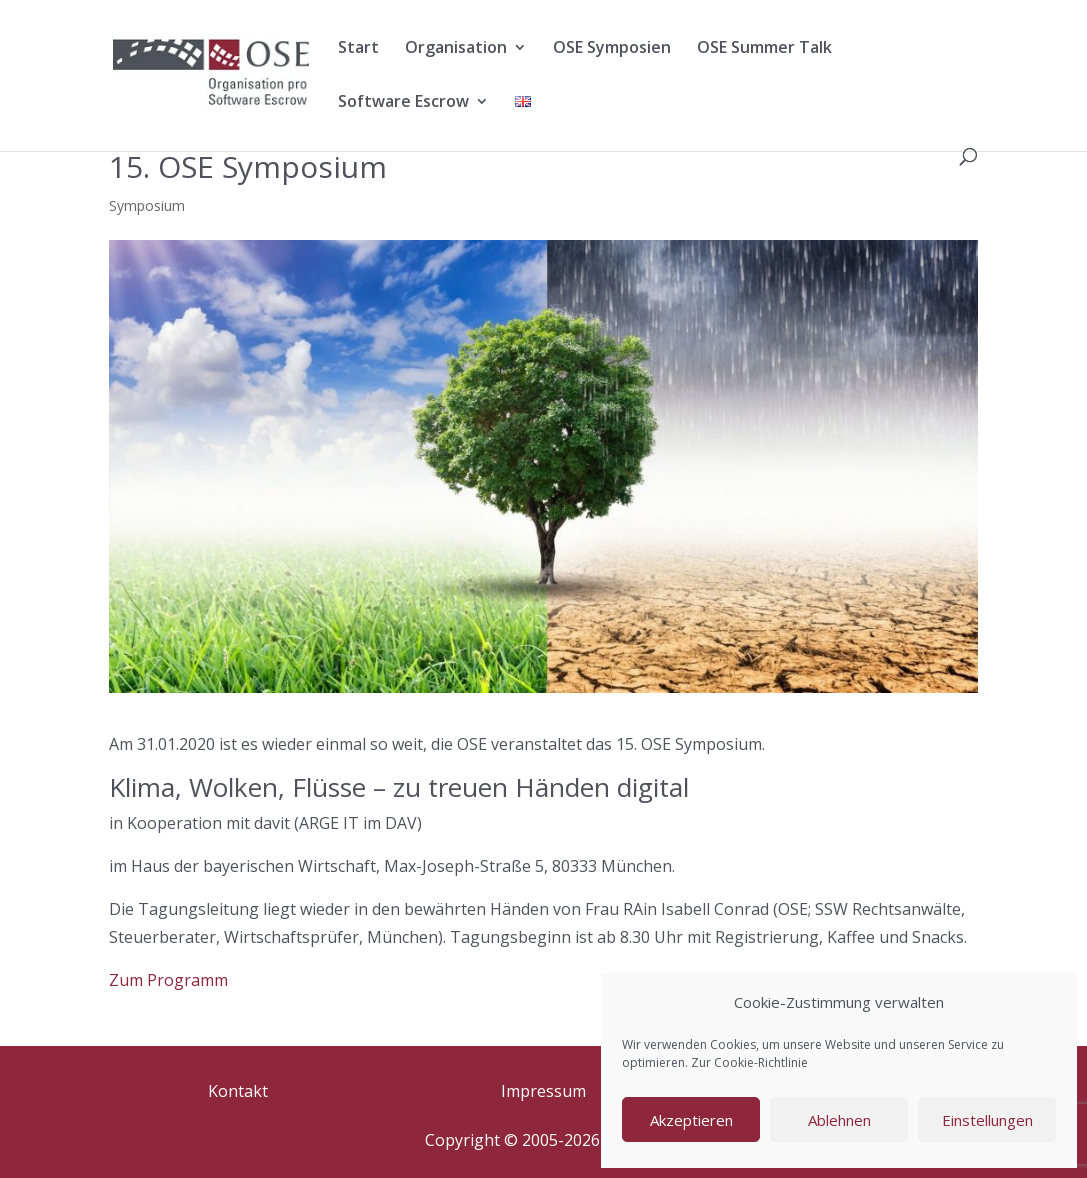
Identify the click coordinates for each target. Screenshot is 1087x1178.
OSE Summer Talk (764, 49)
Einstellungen (987, 1120)
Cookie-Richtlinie (761, 1062)
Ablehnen (839, 1120)
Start (358, 49)
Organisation (456, 49)
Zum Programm (168, 980)
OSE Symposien (612, 49)
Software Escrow (403, 103)
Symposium (147, 205)
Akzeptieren (691, 1120)
